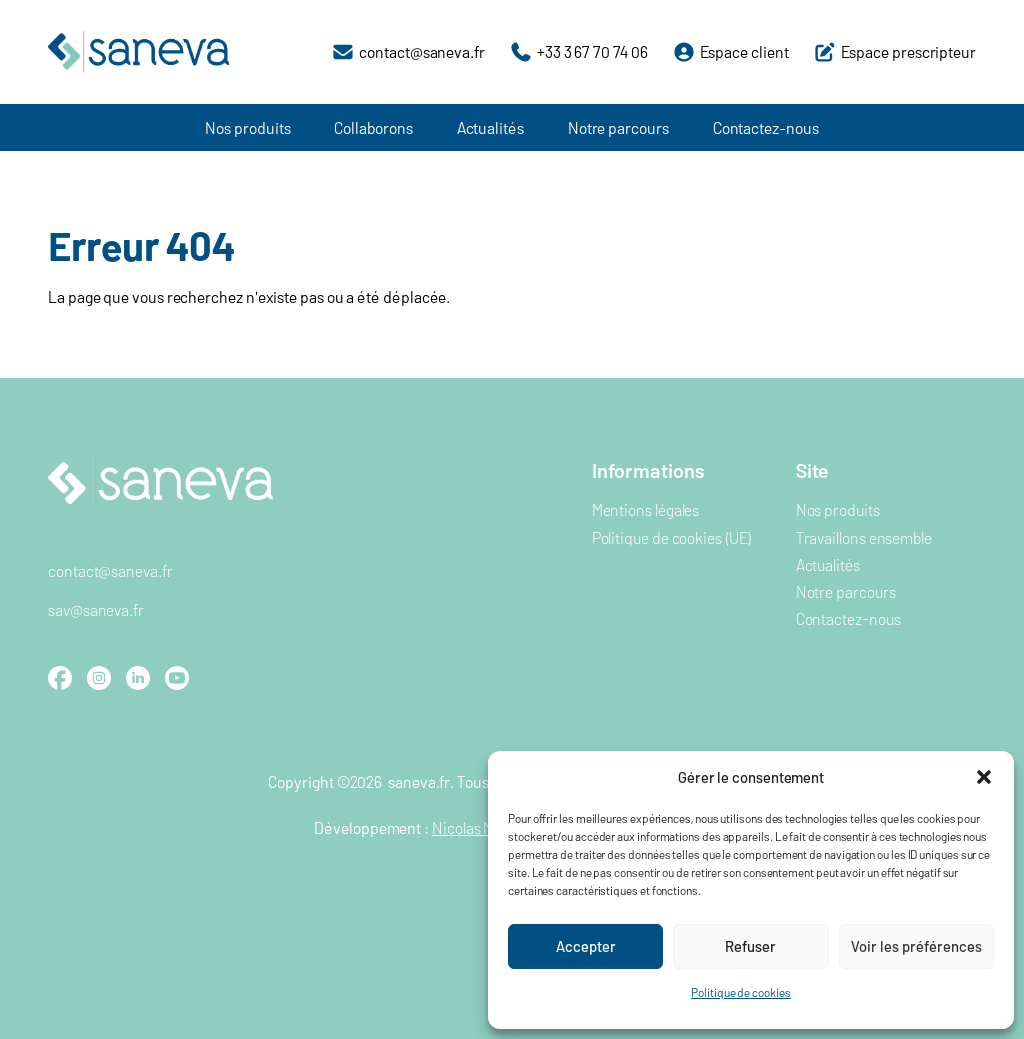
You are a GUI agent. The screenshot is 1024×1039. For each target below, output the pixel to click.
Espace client (744, 51)
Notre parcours (618, 127)
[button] (984, 777)
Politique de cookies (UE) (672, 537)
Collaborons (373, 127)
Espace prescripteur (908, 51)
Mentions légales (646, 509)
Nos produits (247, 127)
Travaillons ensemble (864, 537)
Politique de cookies (740, 992)
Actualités (490, 127)
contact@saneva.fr (422, 51)
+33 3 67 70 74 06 (592, 51)
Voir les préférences (916, 946)
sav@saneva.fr (96, 609)
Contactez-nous (766, 127)
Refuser (750, 946)
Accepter (586, 946)
